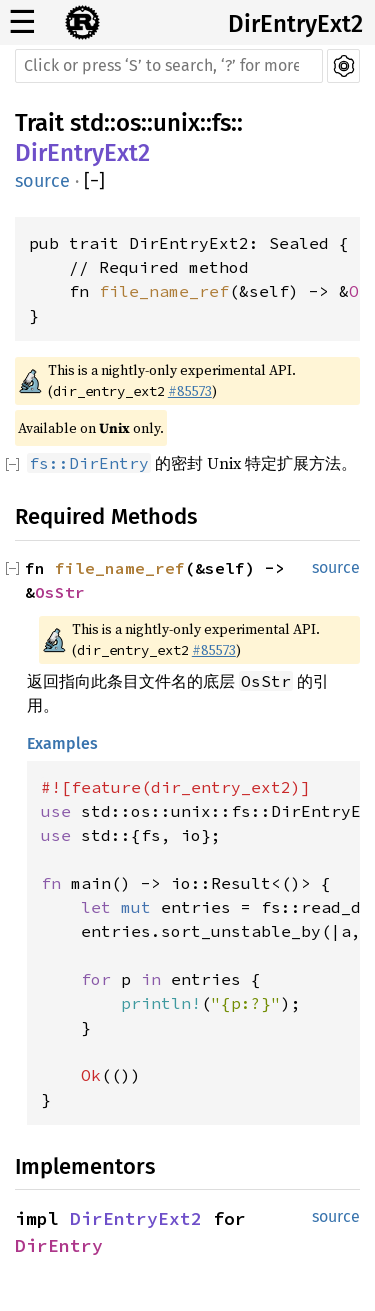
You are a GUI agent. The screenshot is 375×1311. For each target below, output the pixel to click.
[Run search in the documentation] (169, 66)
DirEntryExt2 (295, 24)
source (42, 181)
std (87, 123)
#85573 (190, 391)
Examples (62, 743)
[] (94, 181)
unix (176, 123)
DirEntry (59, 1245)
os (128, 123)
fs (221, 123)
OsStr (60, 592)
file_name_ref (164, 291)
